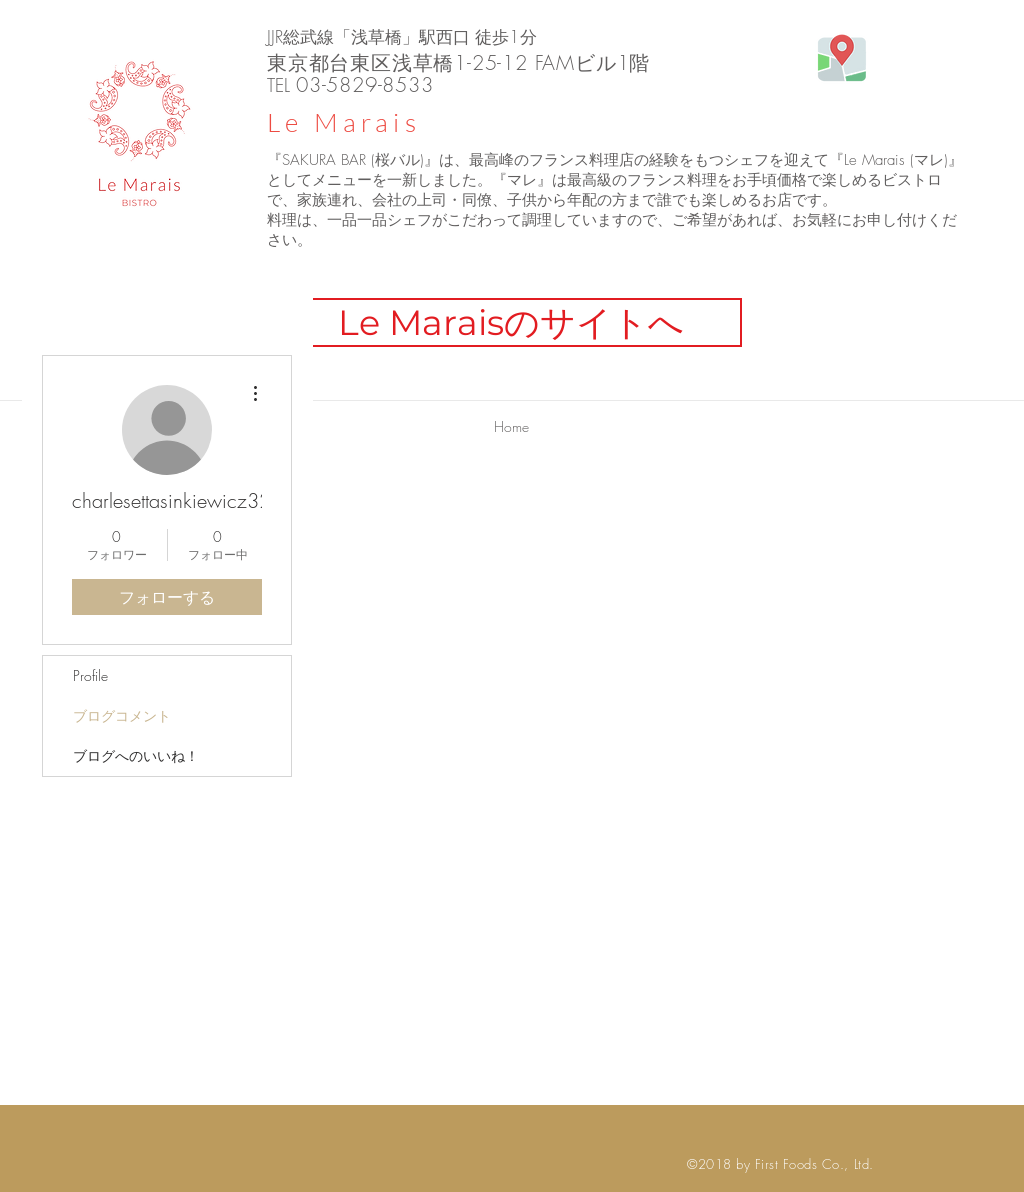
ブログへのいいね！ (136, 755)
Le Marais (344, 122)
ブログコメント (122, 715)
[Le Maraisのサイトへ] (511, 322)
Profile (90, 675)
